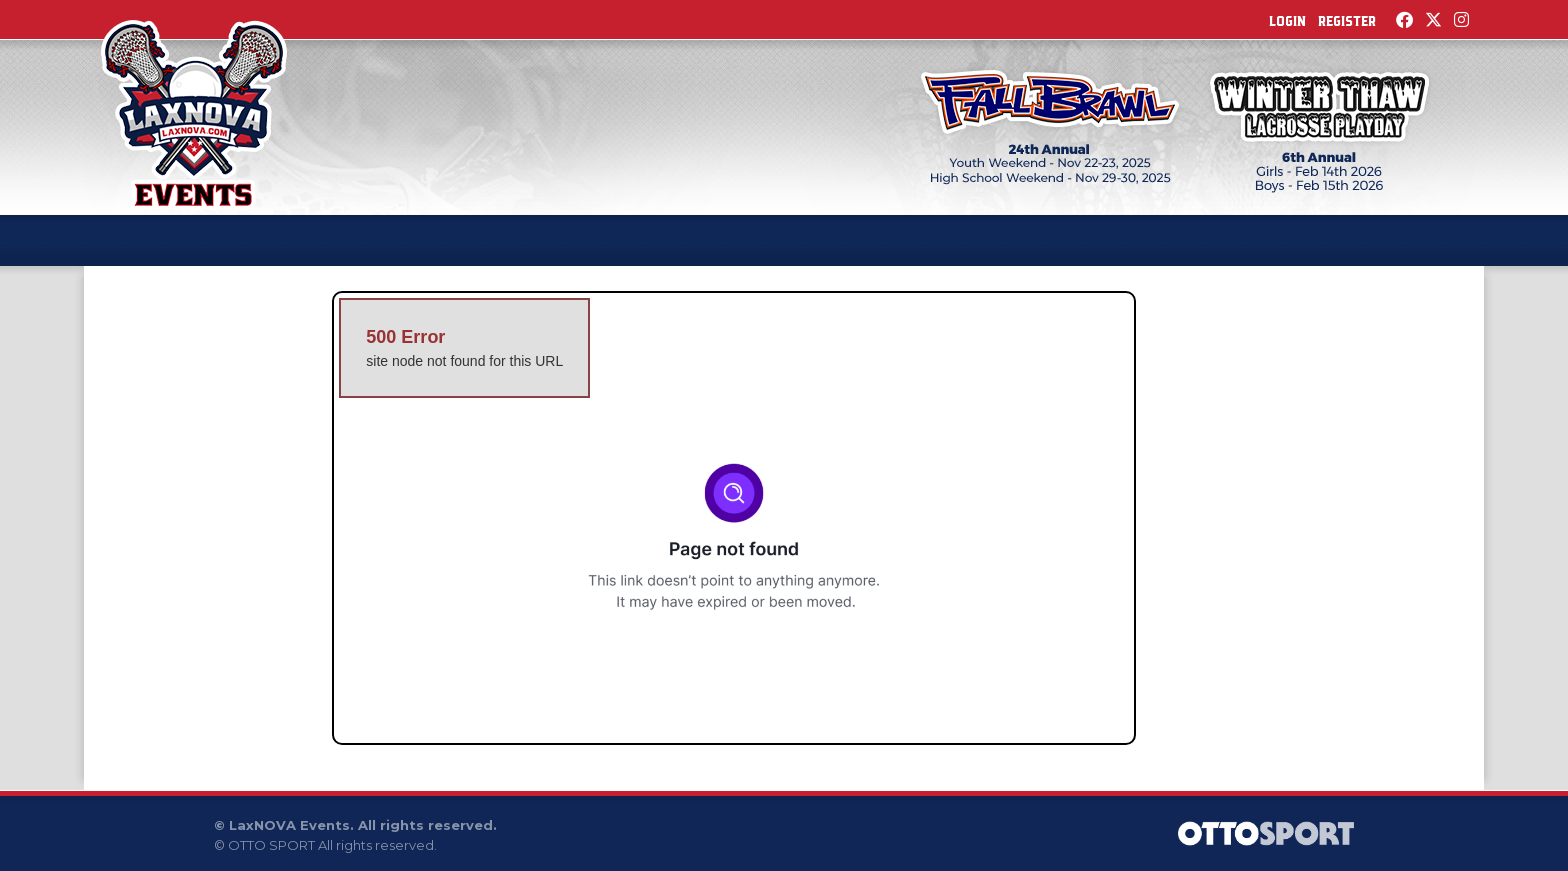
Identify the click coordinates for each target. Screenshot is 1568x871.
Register (1347, 21)
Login (1287, 21)
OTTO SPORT (271, 845)
